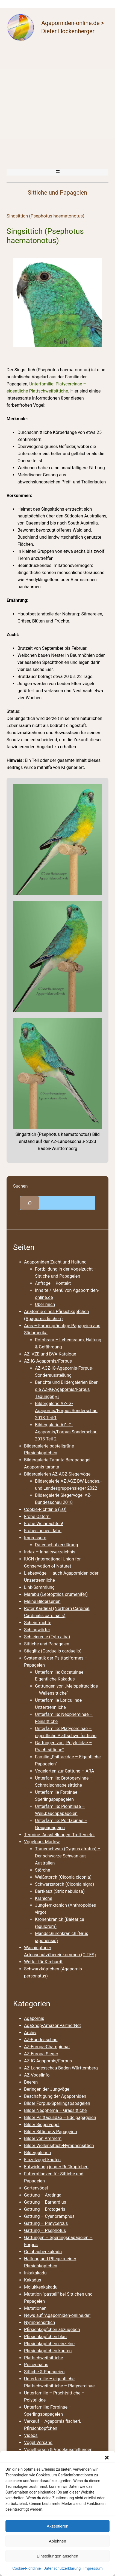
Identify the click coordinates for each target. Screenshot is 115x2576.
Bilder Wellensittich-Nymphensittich (59, 2145)
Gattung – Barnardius (45, 2202)
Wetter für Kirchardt (43, 1961)
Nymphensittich (39, 2322)
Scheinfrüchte (37, 1622)
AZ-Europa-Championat (47, 2046)
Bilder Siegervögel (41, 2124)
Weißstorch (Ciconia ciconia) (63, 1877)
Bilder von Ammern (42, 2138)
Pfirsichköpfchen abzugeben (52, 2329)
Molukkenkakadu (40, 2287)
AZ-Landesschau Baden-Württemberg (61, 2068)
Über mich (45, 1304)
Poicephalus (36, 2364)
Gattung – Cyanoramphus (49, 2216)
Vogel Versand (38, 2442)
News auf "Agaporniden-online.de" (57, 2315)
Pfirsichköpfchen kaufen (48, 2350)
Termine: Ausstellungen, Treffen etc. (59, 1834)
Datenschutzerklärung (62, 2568)
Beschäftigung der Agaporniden (55, 2096)
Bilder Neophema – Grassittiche (55, 2110)
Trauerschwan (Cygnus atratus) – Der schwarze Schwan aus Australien (68, 1856)
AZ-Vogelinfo (36, 2075)
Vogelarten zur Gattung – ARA (64, 1771)
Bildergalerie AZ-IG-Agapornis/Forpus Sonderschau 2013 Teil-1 (66, 1410)
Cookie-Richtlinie (26, 2568)
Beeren (31, 2082)
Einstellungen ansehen (57, 2556)
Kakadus (32, 2280)
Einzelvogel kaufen (42, 2159)
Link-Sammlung (39, 1587)
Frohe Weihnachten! (43, 1523)
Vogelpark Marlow (42, 1841)
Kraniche (43, 1898)
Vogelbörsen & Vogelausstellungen (58, 2449)
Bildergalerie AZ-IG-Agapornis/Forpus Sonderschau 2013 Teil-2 (66, 1432)
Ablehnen (57, 2541)
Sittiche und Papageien (46, 1643)
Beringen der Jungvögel (47, 2089)
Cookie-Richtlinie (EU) (45, 1509)
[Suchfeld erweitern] (29, 1203)
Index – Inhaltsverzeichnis (49, 1551)
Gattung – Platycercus (46, 2223)
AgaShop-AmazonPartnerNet (52, 2025)
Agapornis (34, 2018)
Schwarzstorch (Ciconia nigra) (64, 1884)
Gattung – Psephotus (45, 2230)
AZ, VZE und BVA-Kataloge (50, 1354)
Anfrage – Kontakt (53, 1283)
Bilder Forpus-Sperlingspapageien (57, 2103)
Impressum (92, 2568)
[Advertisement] (57, 105)
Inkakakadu (35, 2273)
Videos (31, 2435)
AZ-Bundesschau (40, 2039)
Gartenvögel (36, 2188)
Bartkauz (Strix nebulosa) (60, 1891)
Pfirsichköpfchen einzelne (49, 2343)
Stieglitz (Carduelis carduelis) (52, 1651)
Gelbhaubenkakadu (43, 2251)
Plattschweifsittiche (43, 2357)
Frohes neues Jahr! (42, 1530)
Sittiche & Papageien (44, 2371)
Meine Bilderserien (42, 1601)
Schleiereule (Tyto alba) (47, 1636)
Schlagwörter (37, 1629)
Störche (42, 1870)
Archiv (30, 2032)
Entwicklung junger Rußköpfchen (56, 2166)
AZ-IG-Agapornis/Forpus (48, 1361)
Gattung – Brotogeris (44, 2209)
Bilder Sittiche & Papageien (50, 2131)
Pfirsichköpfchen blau (45, 2336)
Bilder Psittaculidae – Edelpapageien (60, 2117)
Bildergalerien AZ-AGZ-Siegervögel (58, 1474)
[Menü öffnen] (57, 172)
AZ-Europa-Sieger (41, 2053)
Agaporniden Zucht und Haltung (55, 1262)
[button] (107, 2457)
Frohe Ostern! (37, 1516)
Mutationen (35, 2308)
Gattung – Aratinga (42, 2195)
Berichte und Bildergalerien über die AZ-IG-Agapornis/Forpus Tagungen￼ (66, 1389)
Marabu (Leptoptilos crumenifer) (56, 1594)
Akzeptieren (57, 2526)
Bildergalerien (37, 2152)
